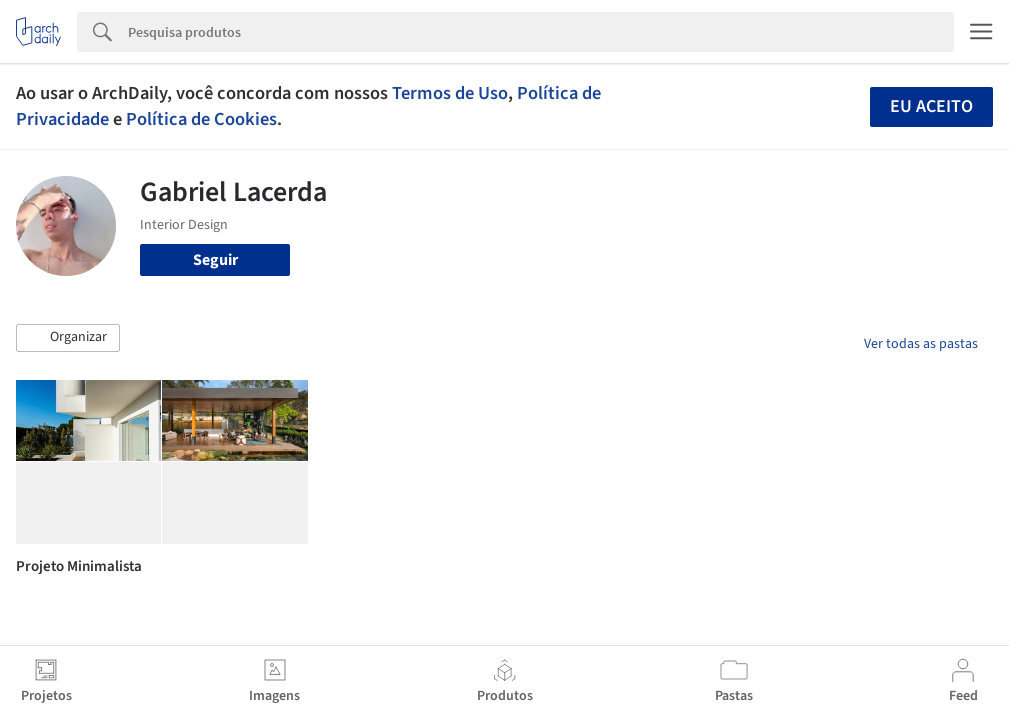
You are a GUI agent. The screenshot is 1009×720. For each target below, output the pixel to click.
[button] (68, 338)
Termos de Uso (450, 93)
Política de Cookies (201, 119)
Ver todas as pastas (921, 344)
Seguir (215, 260)
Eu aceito (931, 106)
